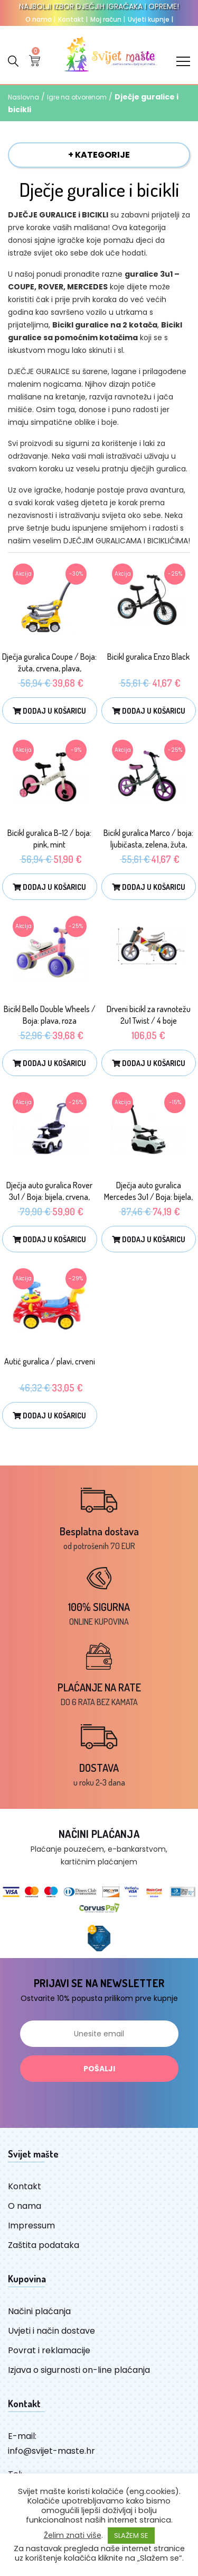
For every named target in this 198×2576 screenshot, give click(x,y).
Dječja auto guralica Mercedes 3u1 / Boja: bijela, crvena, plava (148, 1197)
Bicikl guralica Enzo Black (148, 656)
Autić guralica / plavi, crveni (49, 1361)
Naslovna (23, 97)
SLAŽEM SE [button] (131, 2536)
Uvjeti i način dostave (51, 2331)
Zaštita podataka (43, 2245)
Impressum (31, 2225)
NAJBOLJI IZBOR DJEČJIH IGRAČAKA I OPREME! (99, 6)
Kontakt (73, 19)
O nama (40, 19)
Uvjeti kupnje (150, 19)
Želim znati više (72, 2535)
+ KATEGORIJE (99, 155)
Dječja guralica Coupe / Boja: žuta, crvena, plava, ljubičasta (49, 668)
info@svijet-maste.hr (51, 2451)
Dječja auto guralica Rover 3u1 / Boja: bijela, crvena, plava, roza (49, 1197)
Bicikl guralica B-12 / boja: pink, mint (49, 838)
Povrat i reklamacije (49, 2350)
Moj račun (107, 19)
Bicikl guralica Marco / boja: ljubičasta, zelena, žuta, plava (148, 844)
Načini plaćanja (39, 2311)
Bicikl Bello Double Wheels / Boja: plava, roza (50, 1015)
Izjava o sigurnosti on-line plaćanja (79, 2370)
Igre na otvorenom (77, 97)
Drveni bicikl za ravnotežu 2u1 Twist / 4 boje (149, 1015)
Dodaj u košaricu (49, 710)
